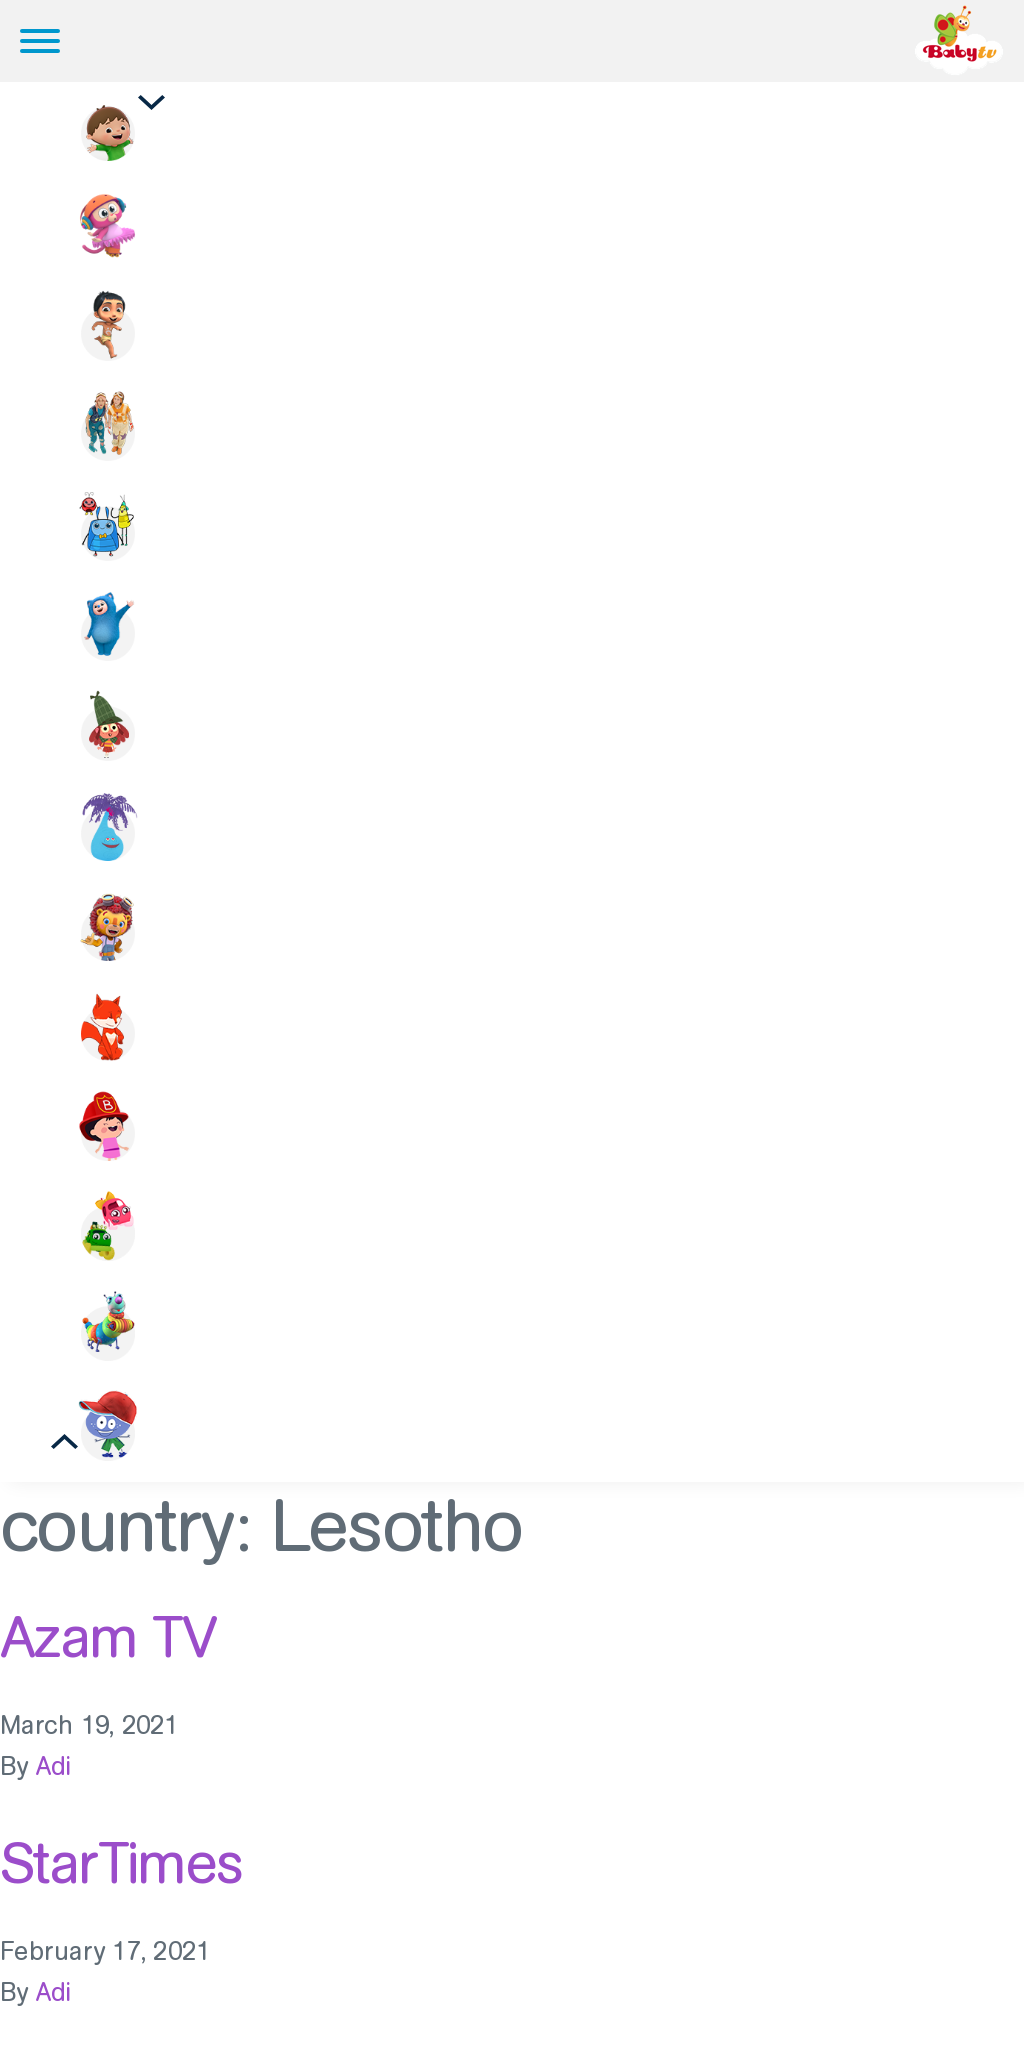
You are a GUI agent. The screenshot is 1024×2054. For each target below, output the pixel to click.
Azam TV (108, 1637)
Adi (54, 1766)
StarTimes (121, 1863)
